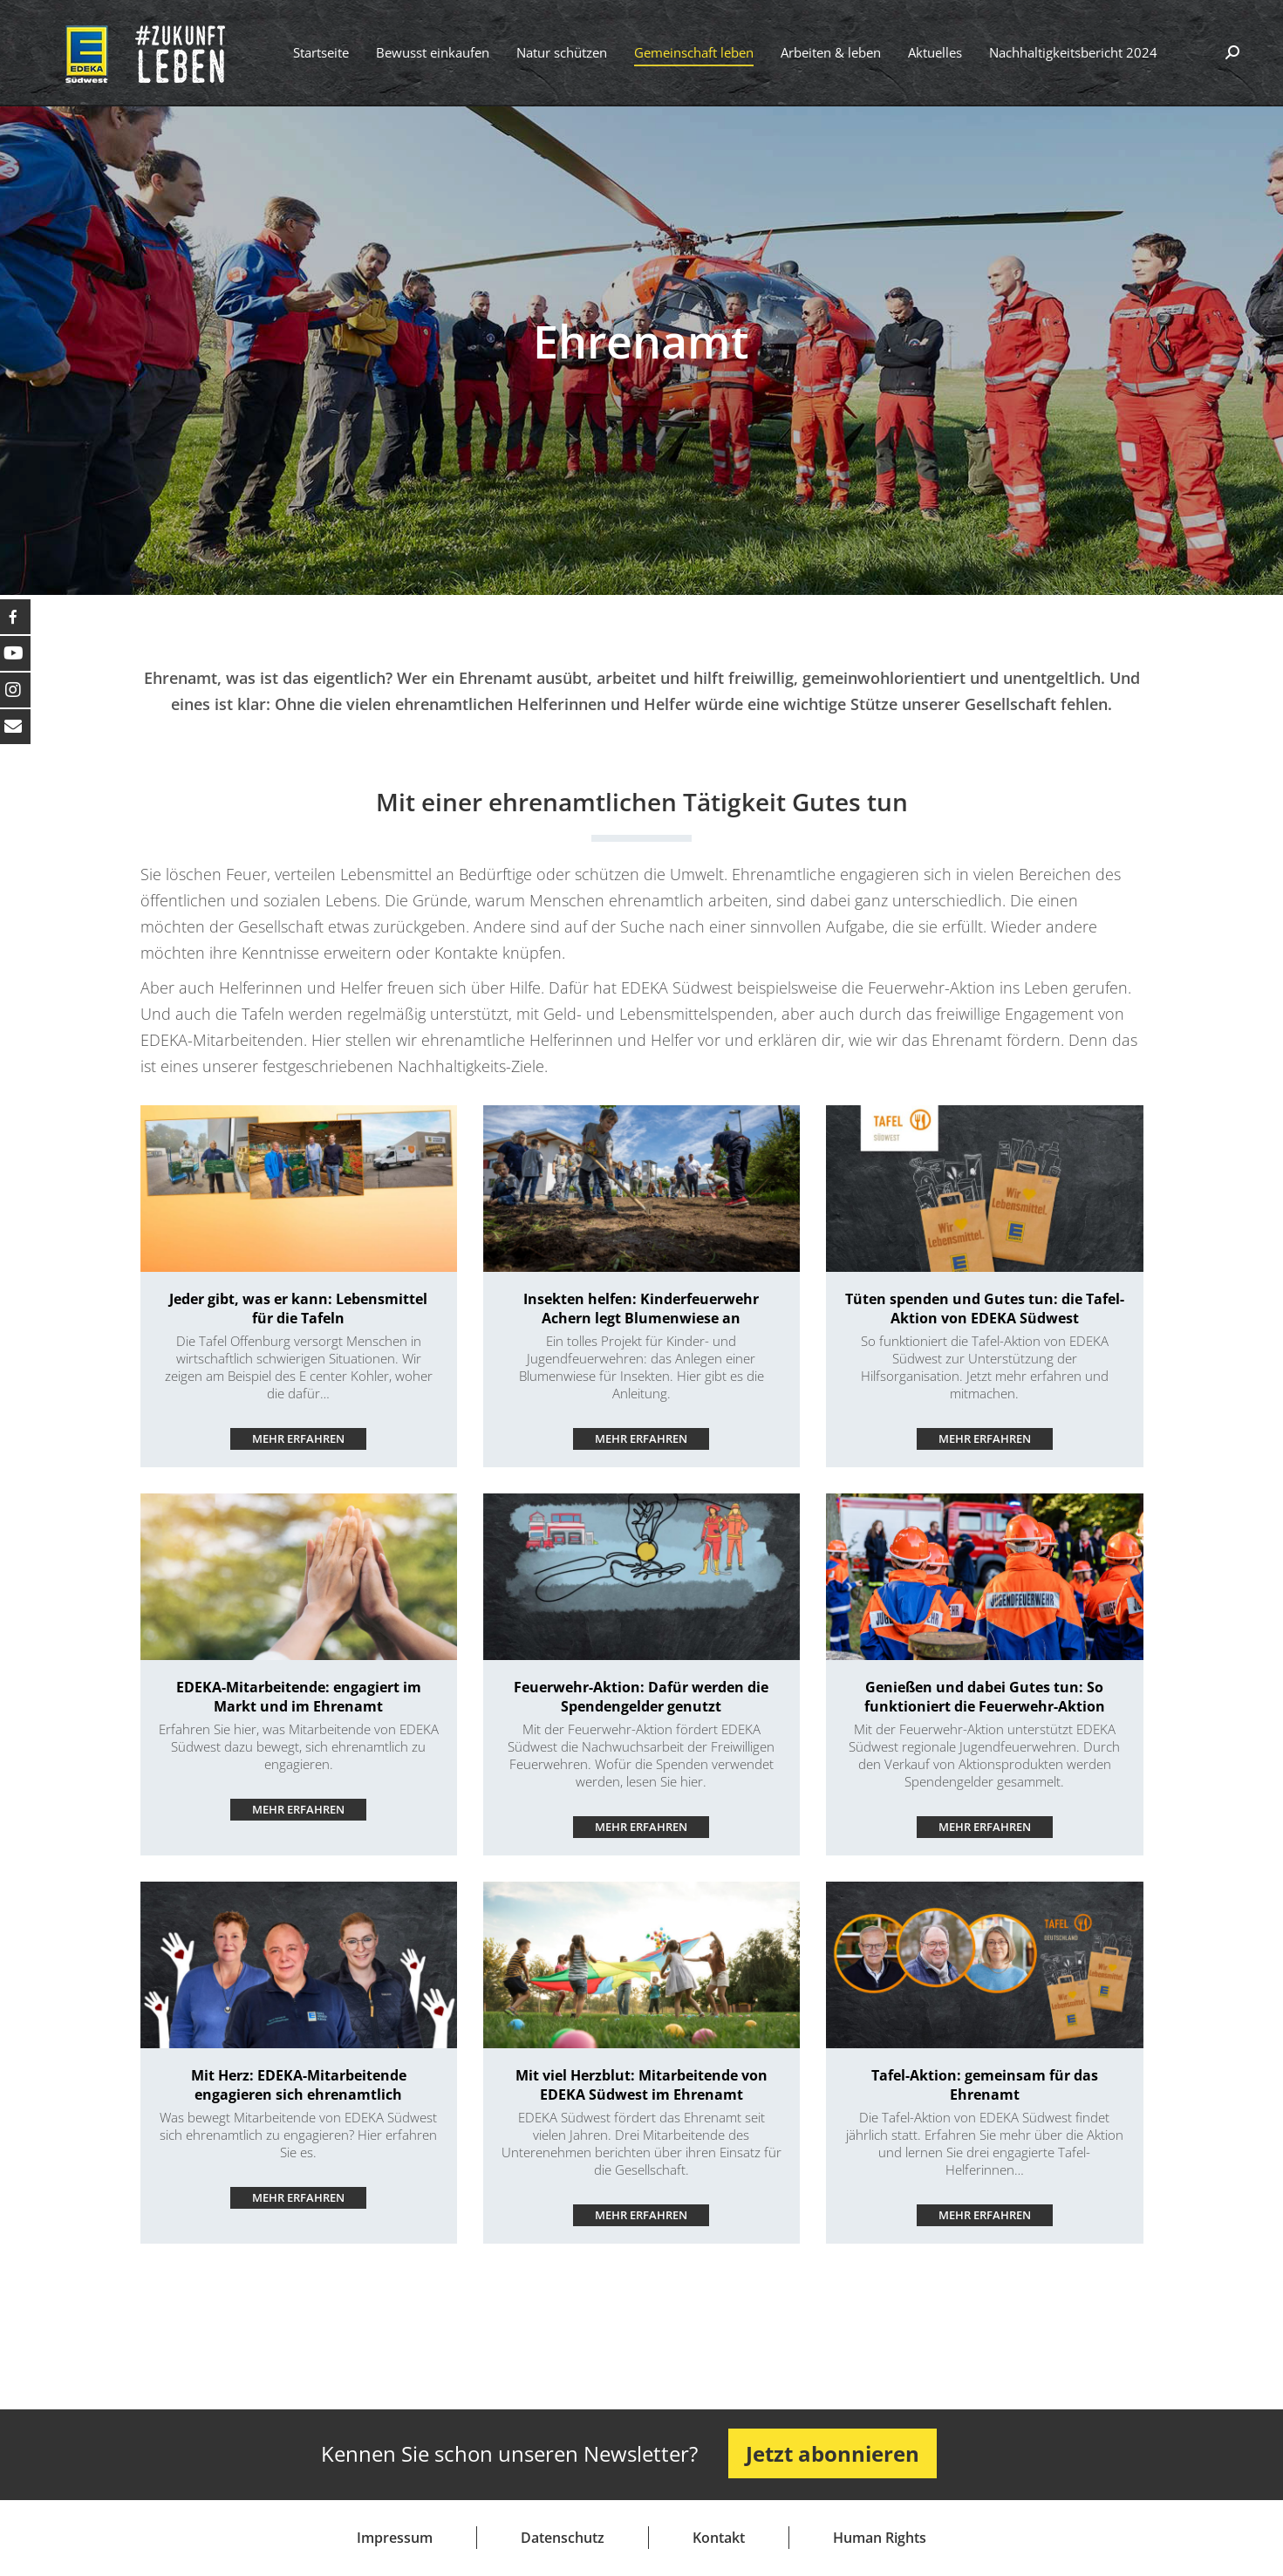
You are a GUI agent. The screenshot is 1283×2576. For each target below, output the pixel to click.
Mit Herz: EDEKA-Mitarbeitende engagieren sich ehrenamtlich (298, 2085)
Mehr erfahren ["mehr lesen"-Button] (298, 1438)
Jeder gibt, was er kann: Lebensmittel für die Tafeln (298, 1308)
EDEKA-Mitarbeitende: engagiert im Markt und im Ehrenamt (298, 1696)
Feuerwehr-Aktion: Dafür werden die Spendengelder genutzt (641, 1696)
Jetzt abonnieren (832, 2453)
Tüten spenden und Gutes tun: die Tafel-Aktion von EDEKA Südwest (984, 1308)
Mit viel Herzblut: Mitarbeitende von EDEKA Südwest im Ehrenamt (641, 2085)
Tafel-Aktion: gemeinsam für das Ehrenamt (984, 2085)
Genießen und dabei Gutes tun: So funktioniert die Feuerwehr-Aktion (984, 1696)
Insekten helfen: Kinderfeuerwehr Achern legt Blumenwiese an (641, 1308)
